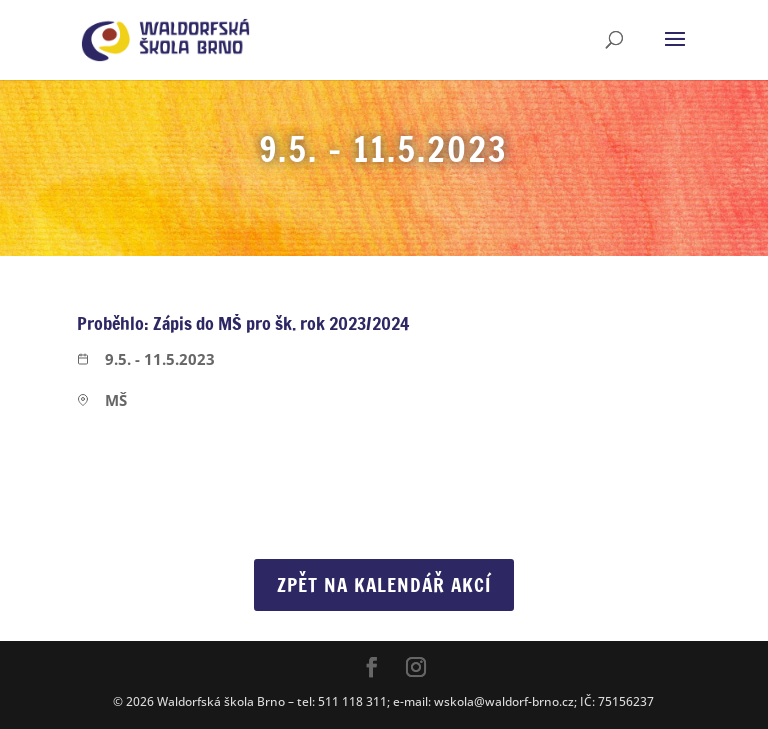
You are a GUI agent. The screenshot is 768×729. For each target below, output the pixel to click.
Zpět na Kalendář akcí (384, 584)
